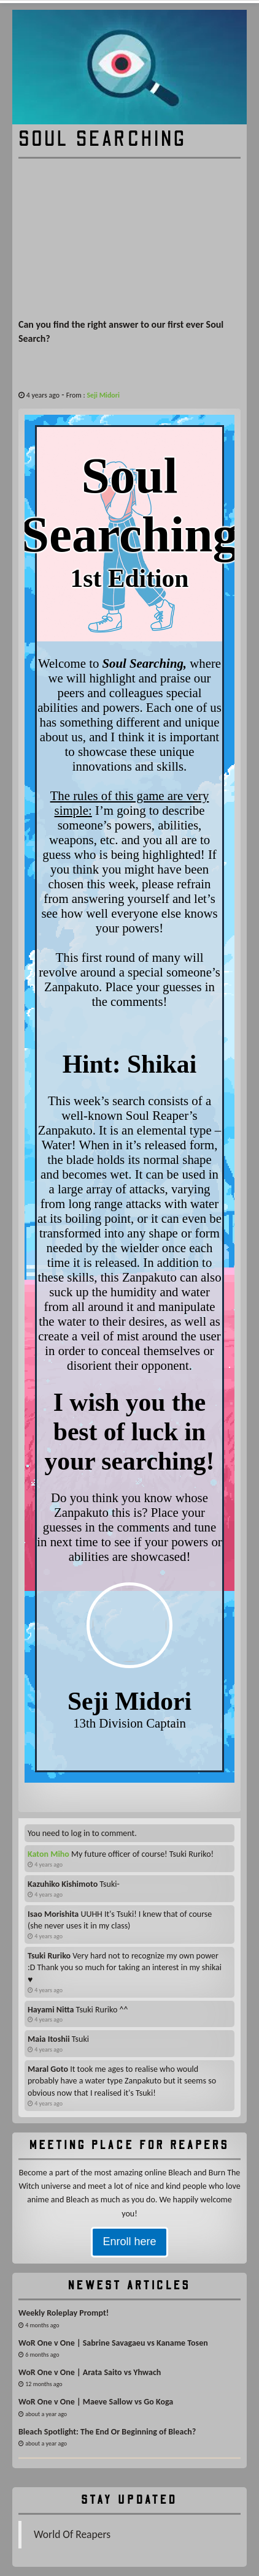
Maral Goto (48, 2069)
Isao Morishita (53, 1914)
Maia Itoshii (49, 2039)
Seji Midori (103, 395)
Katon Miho (48, 1854)
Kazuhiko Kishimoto (63, 1884)
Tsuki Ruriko (49, 1956)
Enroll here (129, 2241)
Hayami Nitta (51, 2009)
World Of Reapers (72, 2534)
